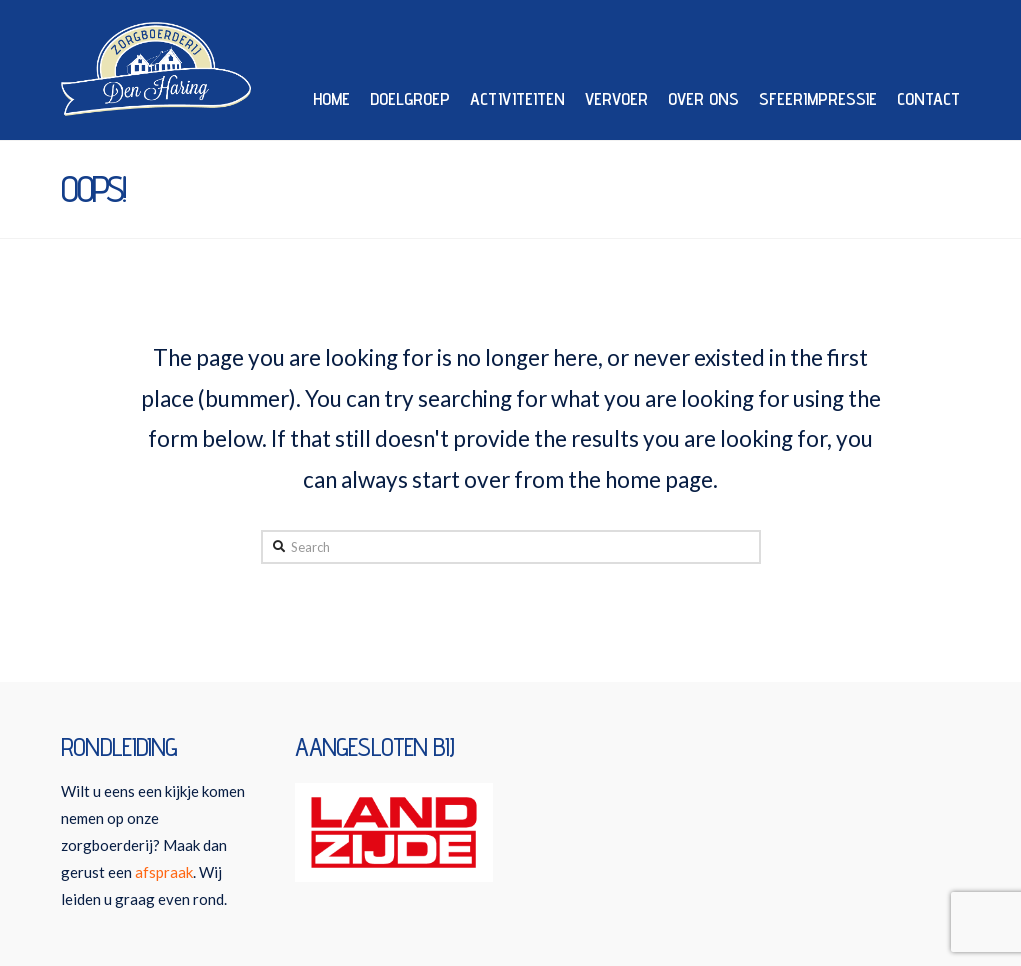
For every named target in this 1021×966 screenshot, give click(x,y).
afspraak (164, 872)
